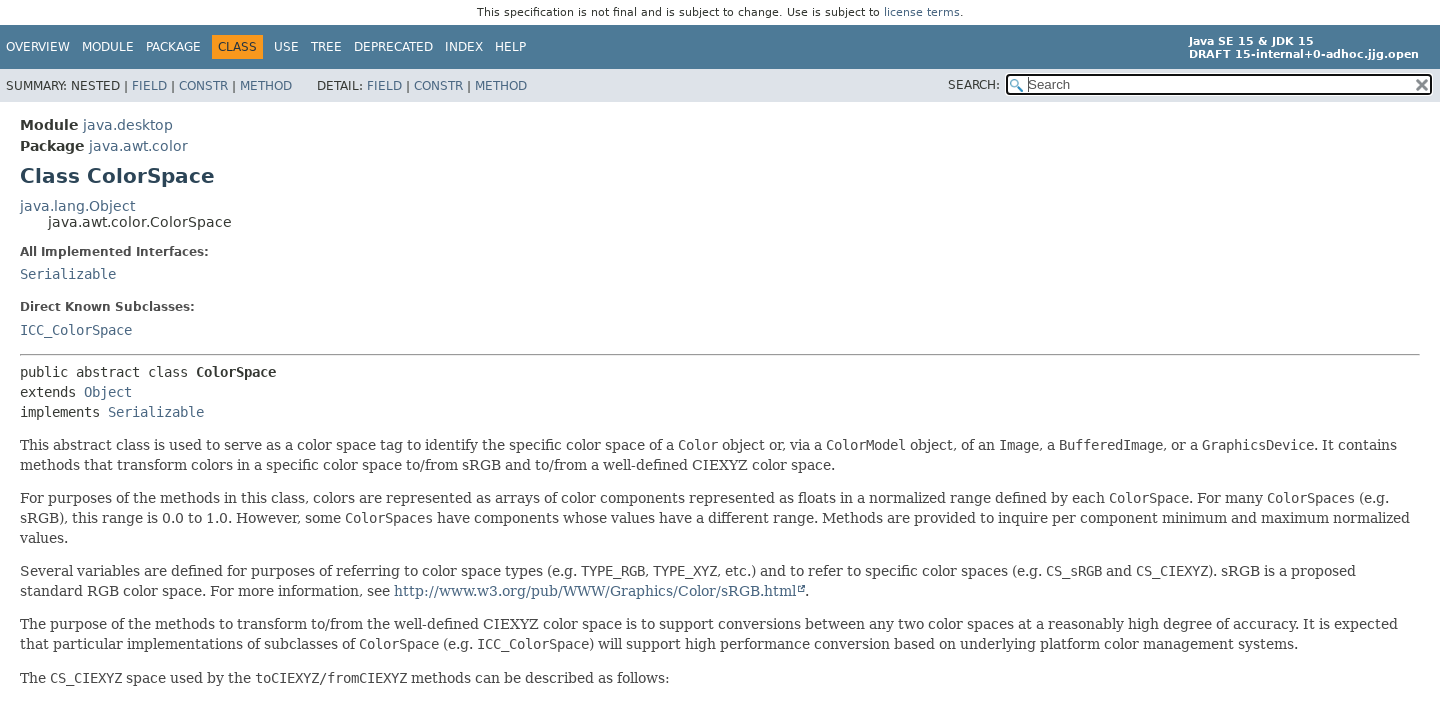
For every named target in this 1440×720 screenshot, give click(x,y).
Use (286, 47)
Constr (203, 86)
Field (149, 86)
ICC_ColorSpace (76, 330)
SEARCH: (974, 85)
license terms (922, 12)
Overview (38, 47)
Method (266, 86)
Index (464, 47)
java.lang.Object (77, 206)
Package (173, 47)
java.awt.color (138, 146)
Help (510, 47)
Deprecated (393, 47)
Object (108, 392)
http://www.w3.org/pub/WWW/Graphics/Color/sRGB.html (595, 591)
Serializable (68, 274)
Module (108, 47)
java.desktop (128, 125)
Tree (326, 47)
